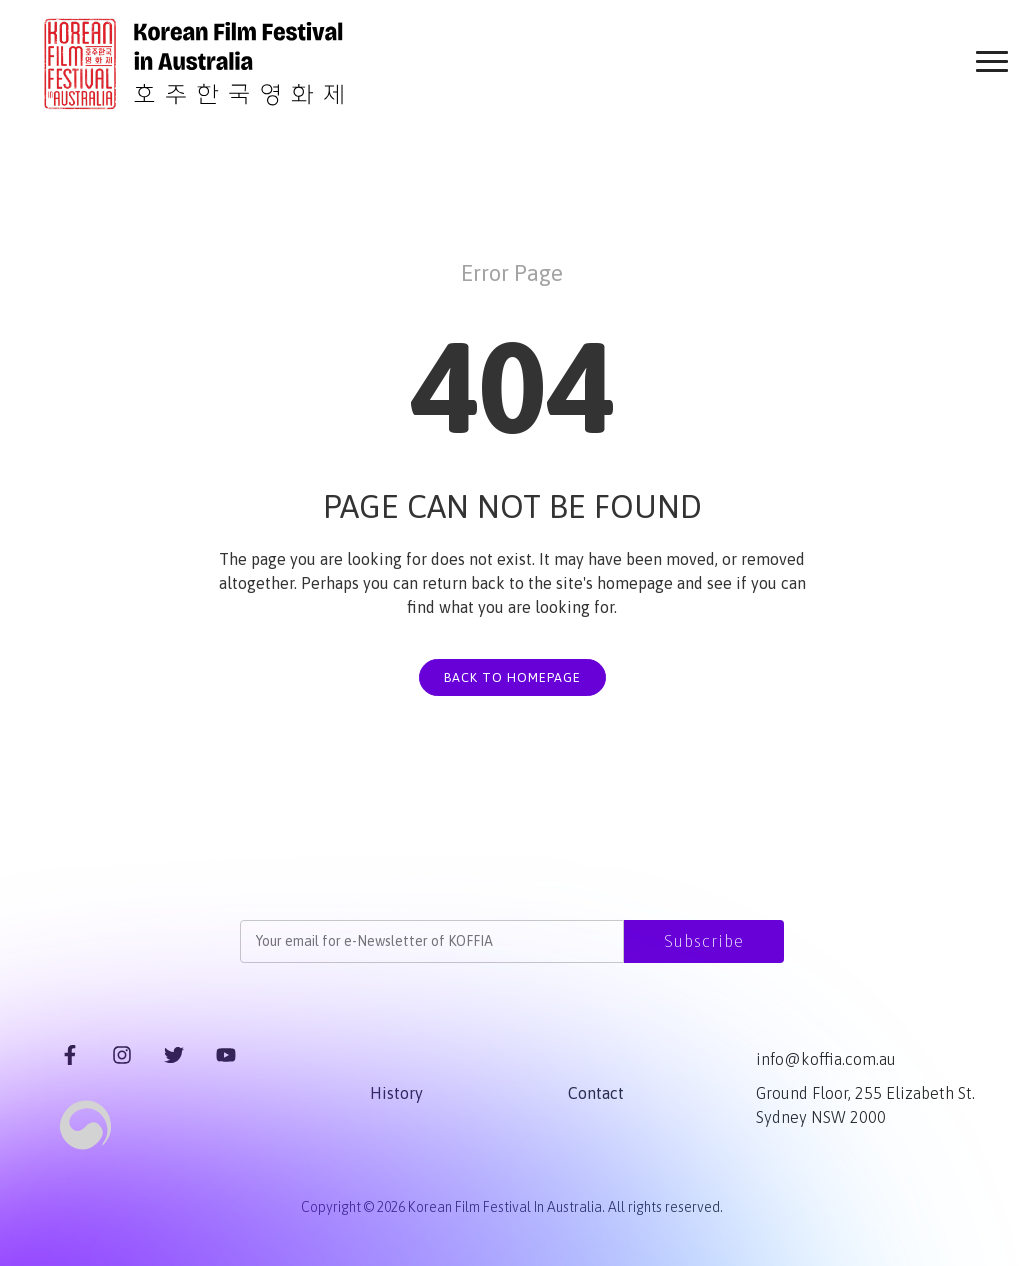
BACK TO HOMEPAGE (512, 677)
